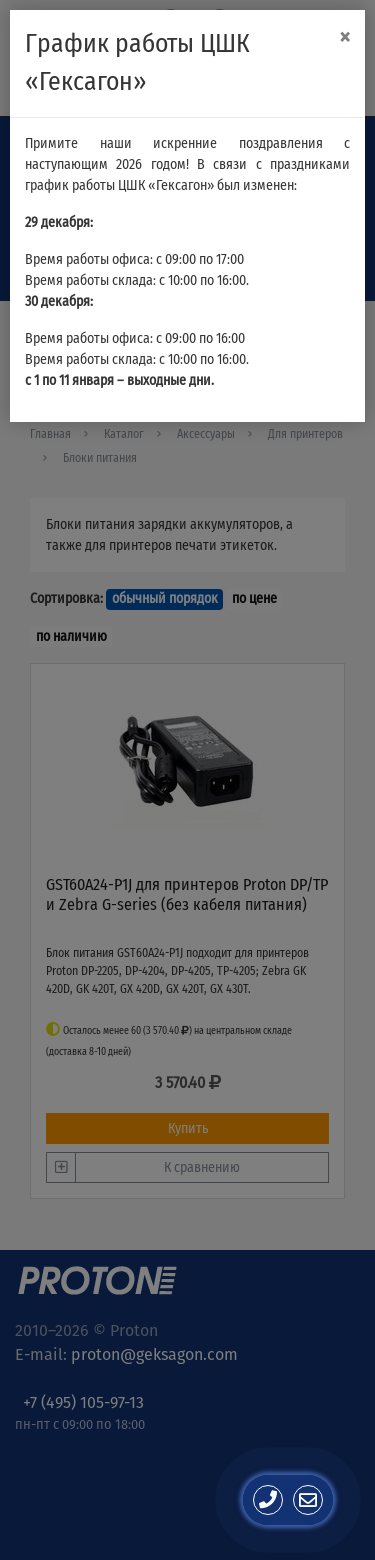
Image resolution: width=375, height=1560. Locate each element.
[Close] (344, 37)
